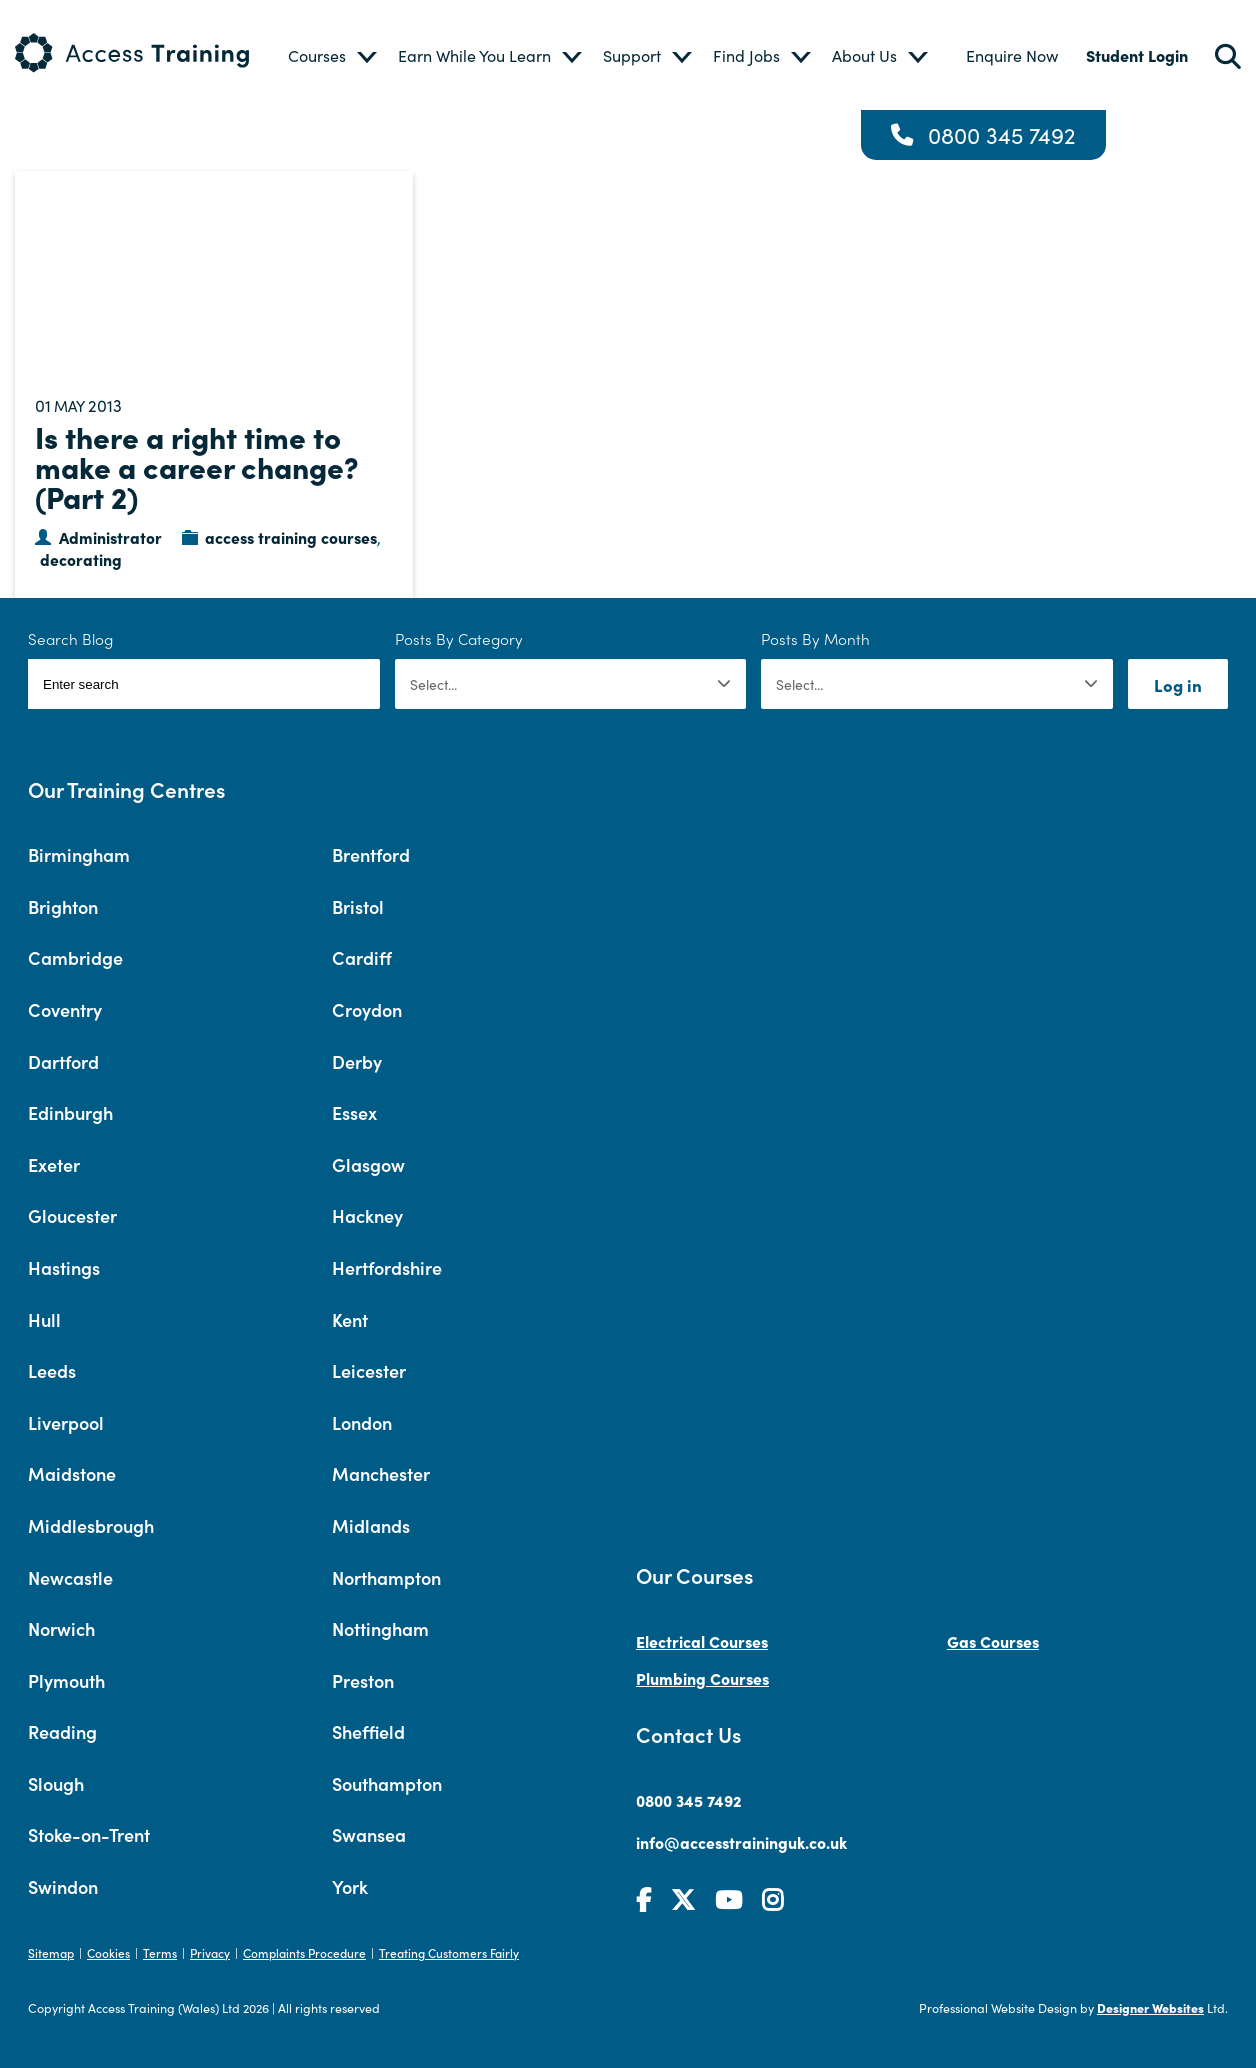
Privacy (210, 1952)
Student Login (1137, 55)
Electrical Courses (702, 1641)
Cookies (108, 1952)
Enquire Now (1012, 55)
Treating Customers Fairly (449, 1952)
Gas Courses (993, 1641)
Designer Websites (1150, 2007)
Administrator (110, 537)
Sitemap (51, 1952)
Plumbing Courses (702, 1678)
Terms (160, 1952)
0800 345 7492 (1002, 135)
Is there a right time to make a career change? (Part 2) (197, 465)
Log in (1178, 684)
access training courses (291, 537)
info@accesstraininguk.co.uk (741, 1842)
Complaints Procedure (304, 1952)
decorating (81, 559)
